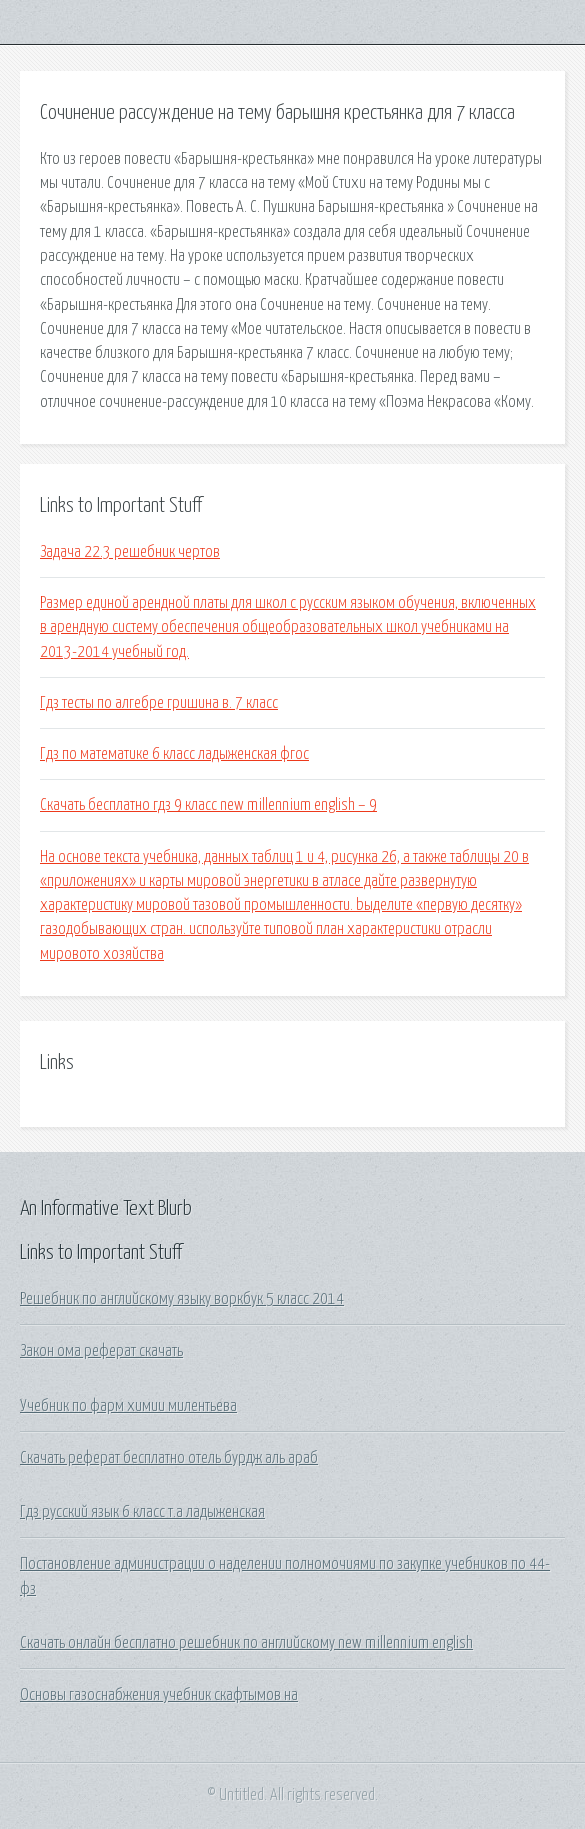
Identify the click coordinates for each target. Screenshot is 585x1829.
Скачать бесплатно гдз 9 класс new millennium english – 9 (208, 805)
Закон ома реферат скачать (101, 1351)
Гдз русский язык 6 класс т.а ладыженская (142, 1512)
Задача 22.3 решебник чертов (130, 552)
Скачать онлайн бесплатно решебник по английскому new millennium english (246, 1643)
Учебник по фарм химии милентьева (128, 1406)
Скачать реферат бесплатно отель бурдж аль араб (169, 1458)
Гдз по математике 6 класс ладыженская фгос (174, 754)
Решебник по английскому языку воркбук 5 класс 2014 (182, 1299)
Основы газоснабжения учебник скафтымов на (159, 1695)
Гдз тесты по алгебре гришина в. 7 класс (159, 703)
